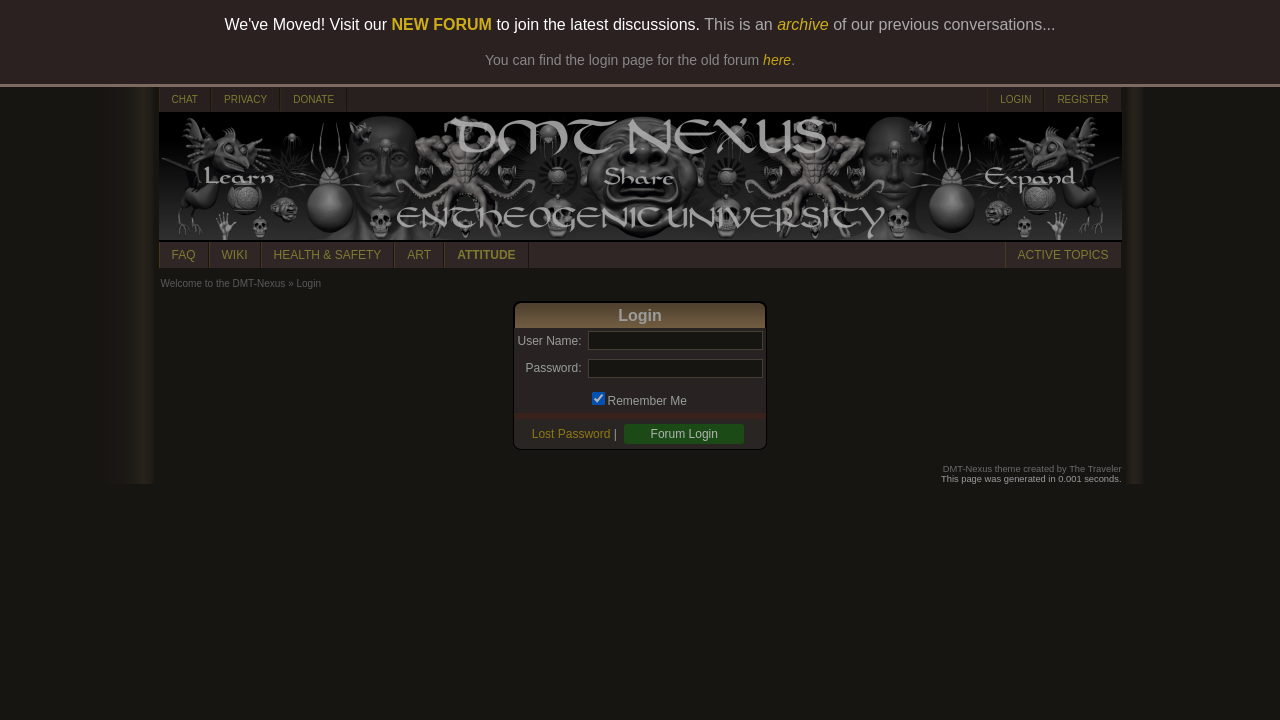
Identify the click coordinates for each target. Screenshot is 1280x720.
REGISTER (1082, 99)
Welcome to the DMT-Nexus (223, 283)
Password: (553, 368)
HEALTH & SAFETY (328, 255)
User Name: (549, 341)
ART (419, 255)
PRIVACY (245, 99)
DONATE (313, 99)
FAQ (184, 255)
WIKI (235, 255)
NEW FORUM (442, 24)
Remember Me (647, 401)
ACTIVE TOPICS (1063, 255)
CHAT (185, 99)
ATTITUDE (486, 255)
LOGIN (1015, 99)
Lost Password (571, 434)
